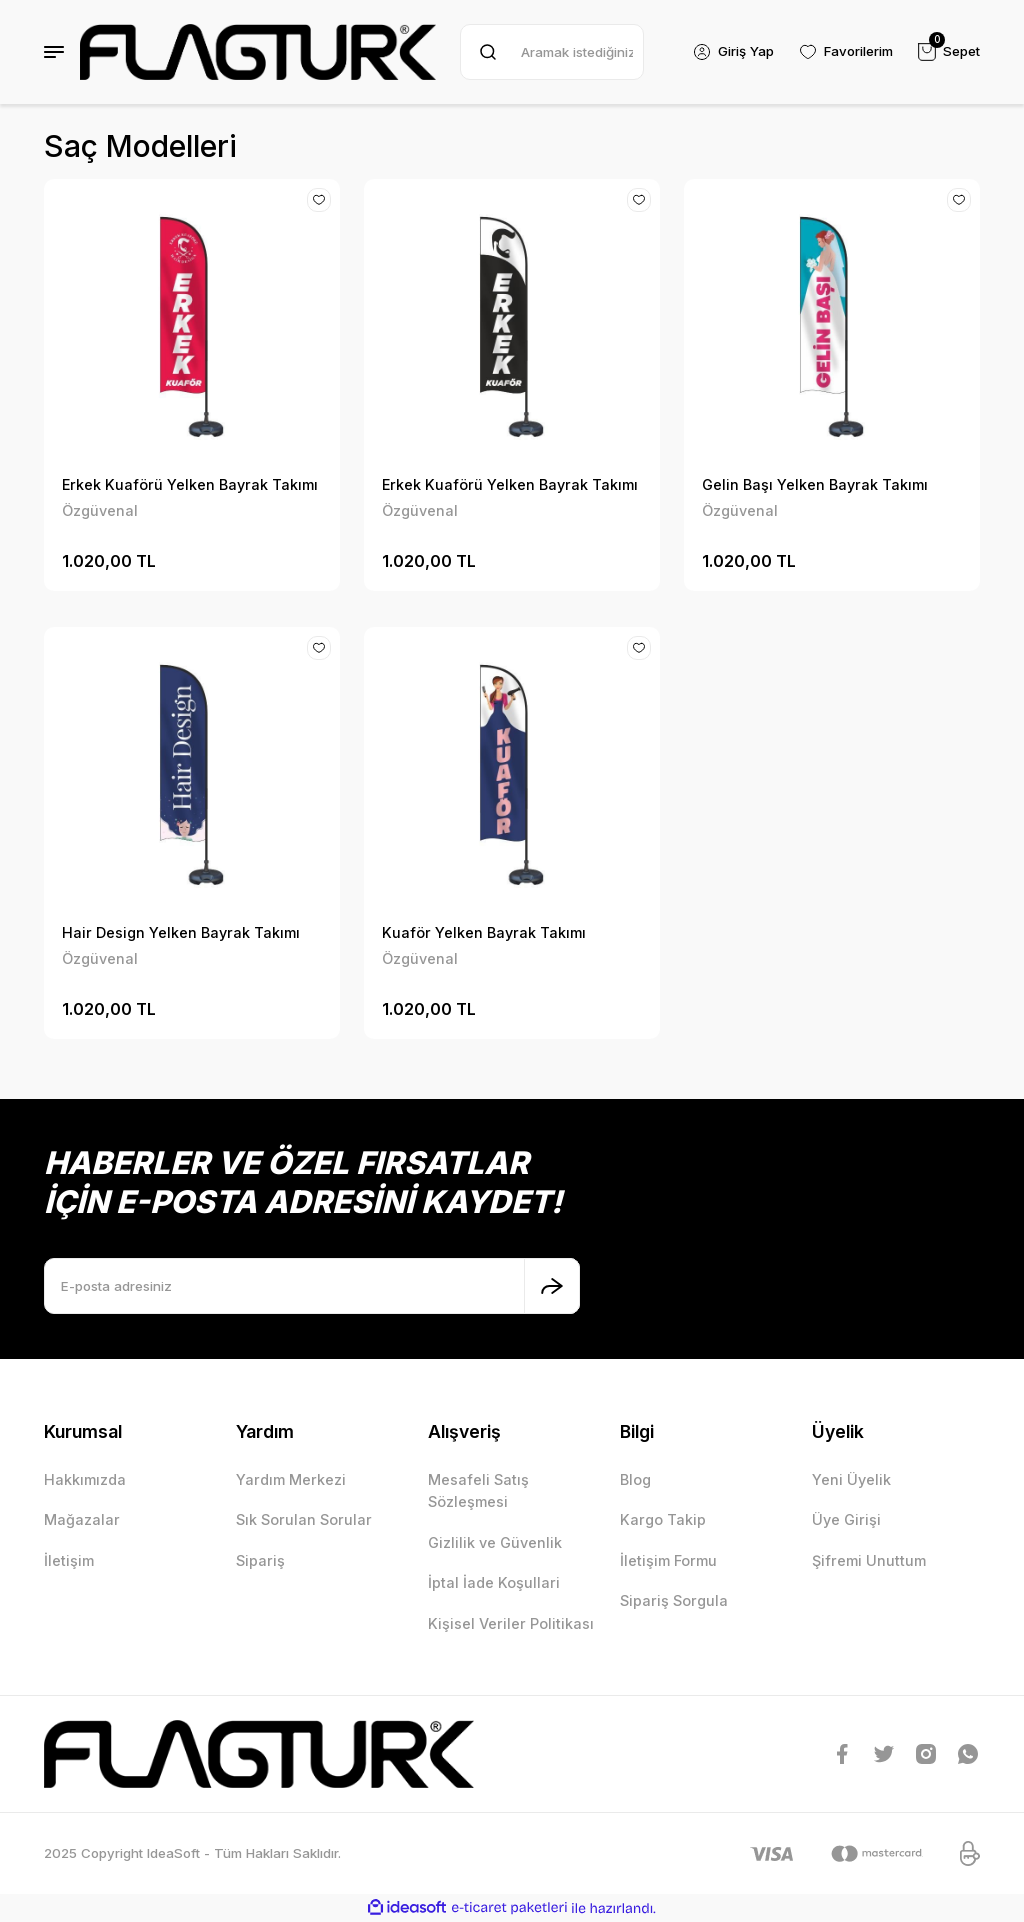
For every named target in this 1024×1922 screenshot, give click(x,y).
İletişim (69, 1560)
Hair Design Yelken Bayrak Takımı (181, 932)
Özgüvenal (100, 510)
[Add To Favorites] (319, 200)
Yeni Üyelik (851, 1479)
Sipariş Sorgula (674, 1600)
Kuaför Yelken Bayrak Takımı (484, 932)
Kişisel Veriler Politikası (511, 1623)
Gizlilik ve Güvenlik (495, 1542)
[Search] (552, 52)
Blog (635, 1479)
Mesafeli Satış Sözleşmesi (478, 1490)
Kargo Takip (663, 1519)
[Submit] (552, 1286)
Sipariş (260, 1560)
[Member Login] (733, 52)
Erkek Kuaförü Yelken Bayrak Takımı (190, 484)
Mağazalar (82, 1519)
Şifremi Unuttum (869, 1560)
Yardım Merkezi (291, 1479)
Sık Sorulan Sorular (304, 1519)
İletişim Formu (668, 1560)
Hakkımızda (85, 1479)
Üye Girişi (846, 1519)
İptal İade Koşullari (494, 1582)
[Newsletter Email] (312, 1286)
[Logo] (258, 52)
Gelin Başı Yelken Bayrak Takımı (815, 484)
